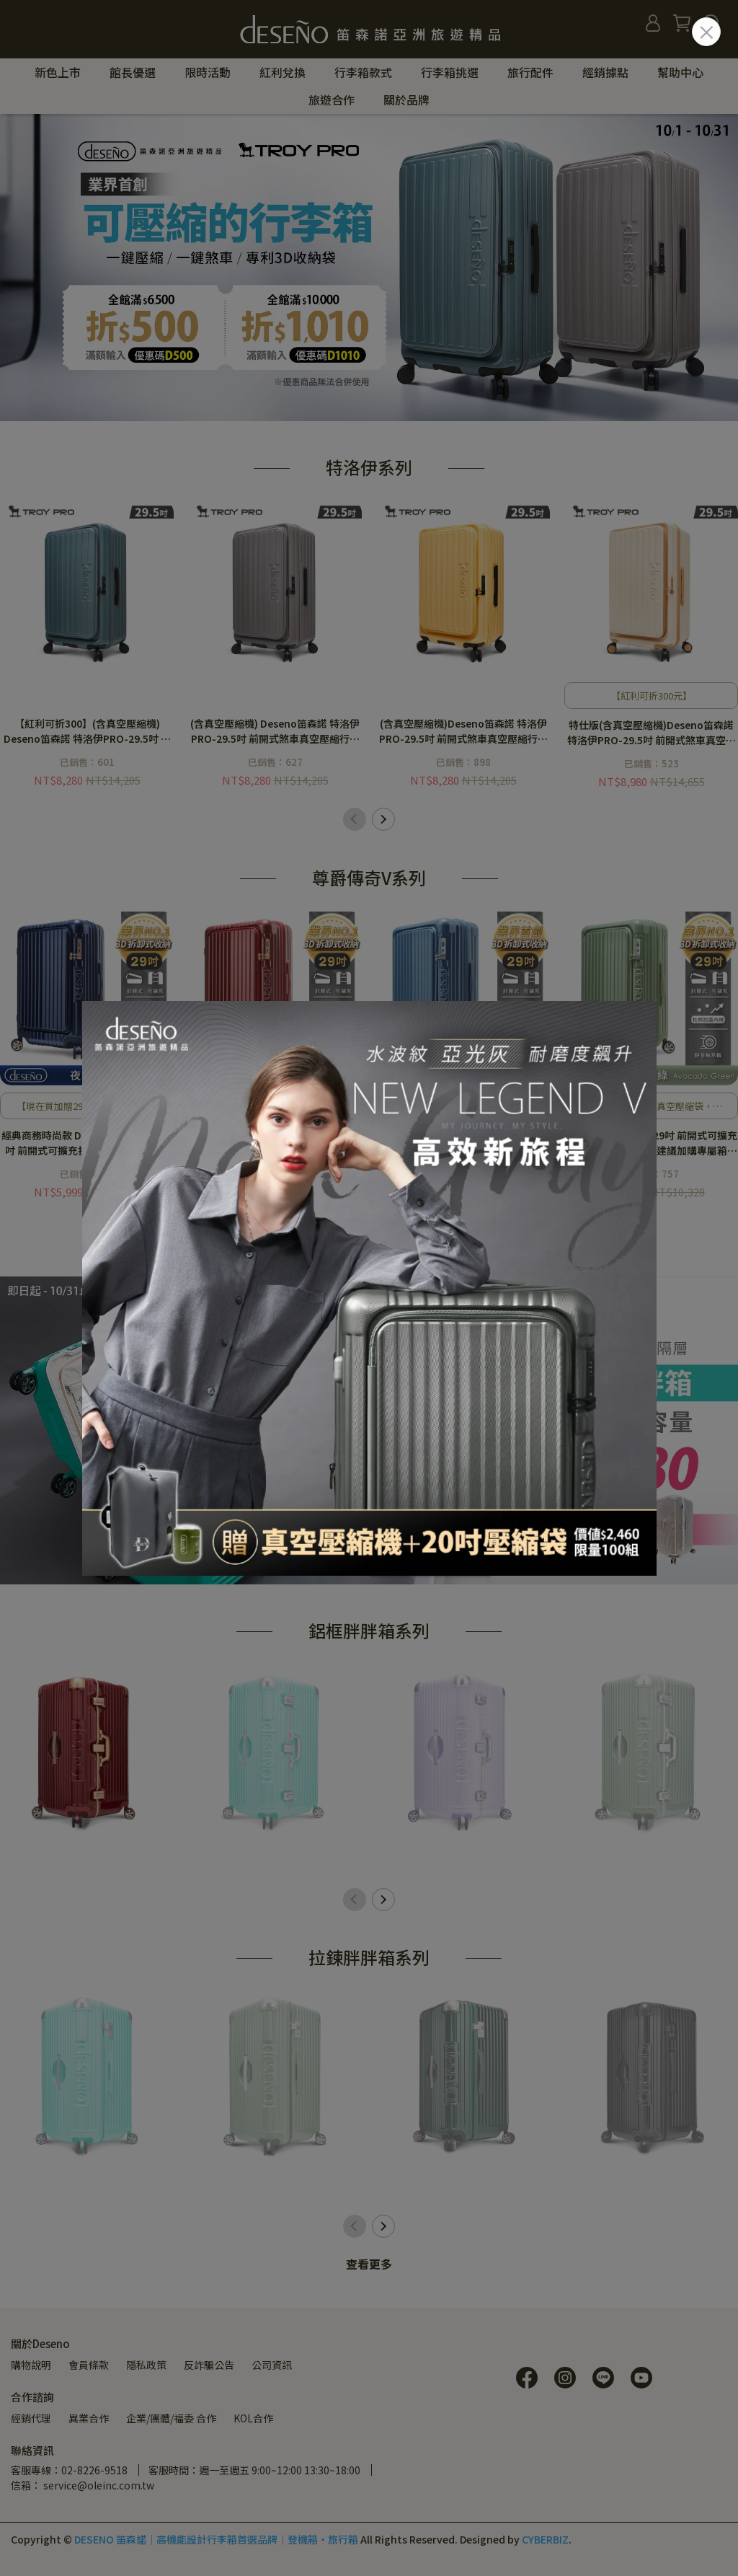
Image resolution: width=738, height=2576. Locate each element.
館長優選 (133, 72)
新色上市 (58, 72)
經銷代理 (31, 2418)
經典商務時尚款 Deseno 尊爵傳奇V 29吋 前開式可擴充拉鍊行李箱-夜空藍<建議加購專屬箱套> (87, 1143)
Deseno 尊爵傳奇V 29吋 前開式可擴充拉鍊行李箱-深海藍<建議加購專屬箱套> (463, 1143)
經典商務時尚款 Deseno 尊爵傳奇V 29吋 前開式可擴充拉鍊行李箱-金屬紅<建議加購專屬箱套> (275, 1143)
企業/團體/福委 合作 (171, 2418)
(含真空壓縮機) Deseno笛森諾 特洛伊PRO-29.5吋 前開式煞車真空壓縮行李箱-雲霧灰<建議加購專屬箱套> (275, 731)
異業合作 (88, 2418)
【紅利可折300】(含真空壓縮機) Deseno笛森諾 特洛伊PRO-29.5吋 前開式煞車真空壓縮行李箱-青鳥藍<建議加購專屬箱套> (87, 731)
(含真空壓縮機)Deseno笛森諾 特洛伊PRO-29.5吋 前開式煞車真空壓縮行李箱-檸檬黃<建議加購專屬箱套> (463, 731)
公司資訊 (272, 2364)
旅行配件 (530, 72)
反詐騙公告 (209, 2364)
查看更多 (369, 2263)
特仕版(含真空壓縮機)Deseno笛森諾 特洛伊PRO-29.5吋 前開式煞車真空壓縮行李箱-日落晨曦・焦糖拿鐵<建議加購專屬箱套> (651, 733)
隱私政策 (146, 2364)
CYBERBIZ (545, 2539)
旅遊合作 (331, 99)
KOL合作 (253, 2418)
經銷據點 (605, 72)
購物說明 (31, 2364)
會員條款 (88, 2364)
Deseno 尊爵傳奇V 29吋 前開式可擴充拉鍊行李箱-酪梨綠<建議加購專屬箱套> (651, 1143)
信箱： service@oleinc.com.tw (82, 2485)
